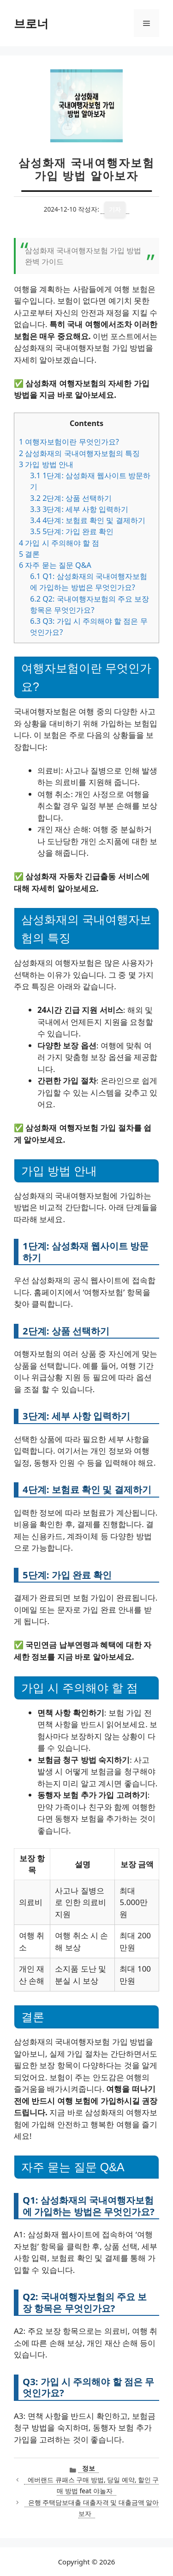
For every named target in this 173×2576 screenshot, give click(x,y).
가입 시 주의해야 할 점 (59, 543)
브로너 (31, 23)
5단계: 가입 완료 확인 (71, 531)
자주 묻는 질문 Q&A (55, 565)
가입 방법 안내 (46, 464)
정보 (88, 2468)
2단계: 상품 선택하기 (71, 498)
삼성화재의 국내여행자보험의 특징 (79, 453)
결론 (29, 554)
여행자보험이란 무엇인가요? (69, 442)
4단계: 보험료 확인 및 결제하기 (87, 520)
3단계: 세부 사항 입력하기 (79, 509)
